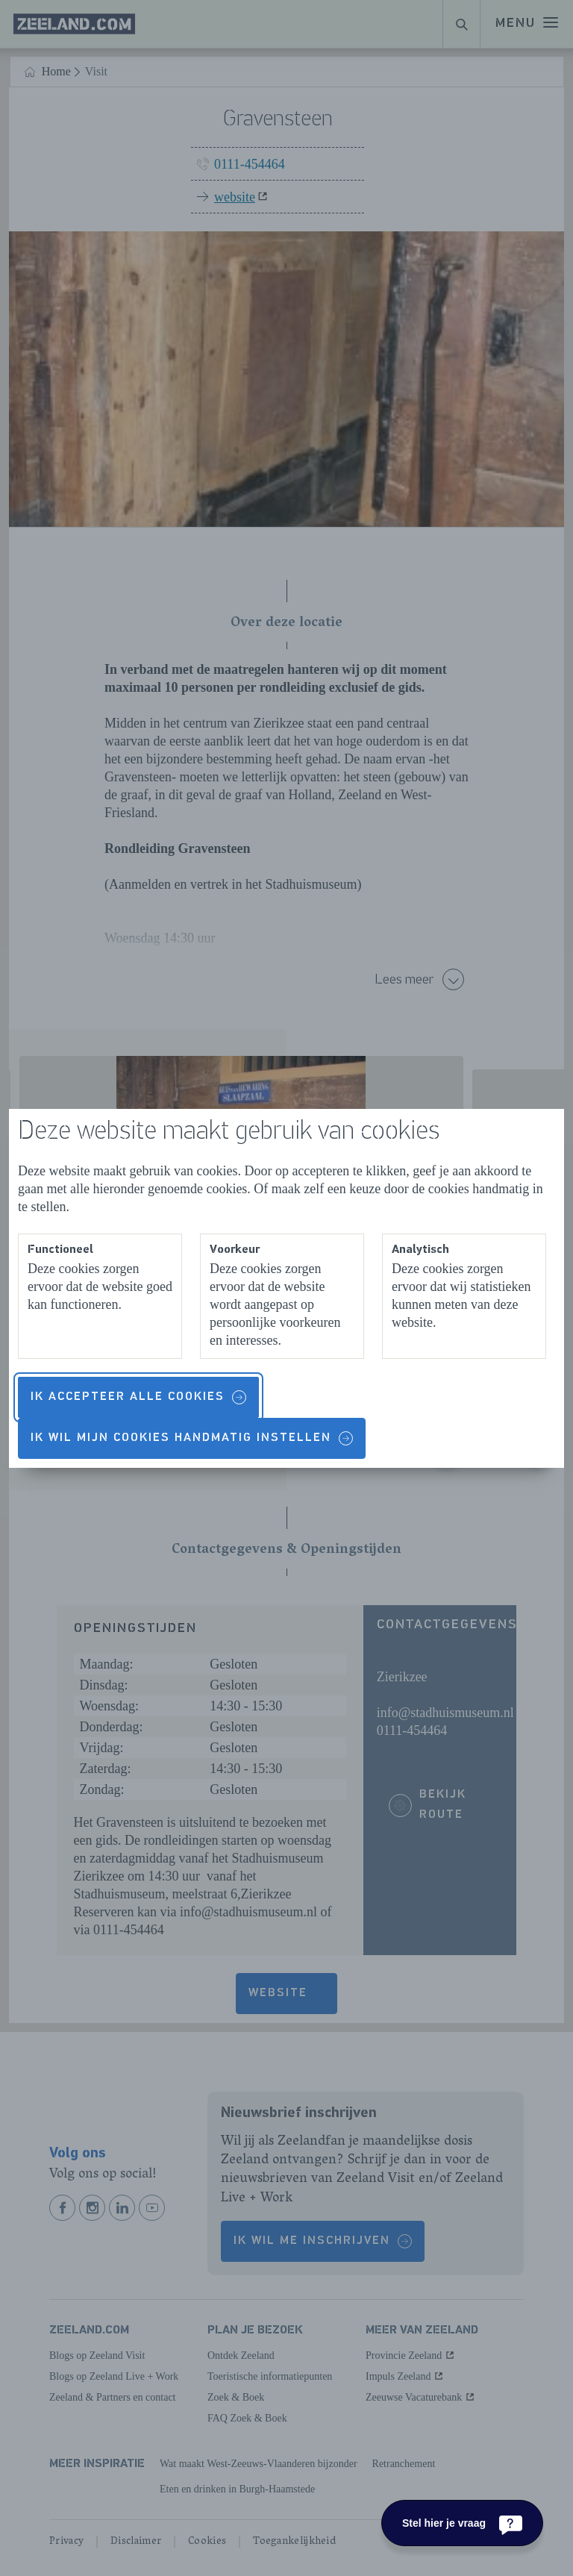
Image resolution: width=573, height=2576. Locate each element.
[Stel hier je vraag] (462, 2523)
